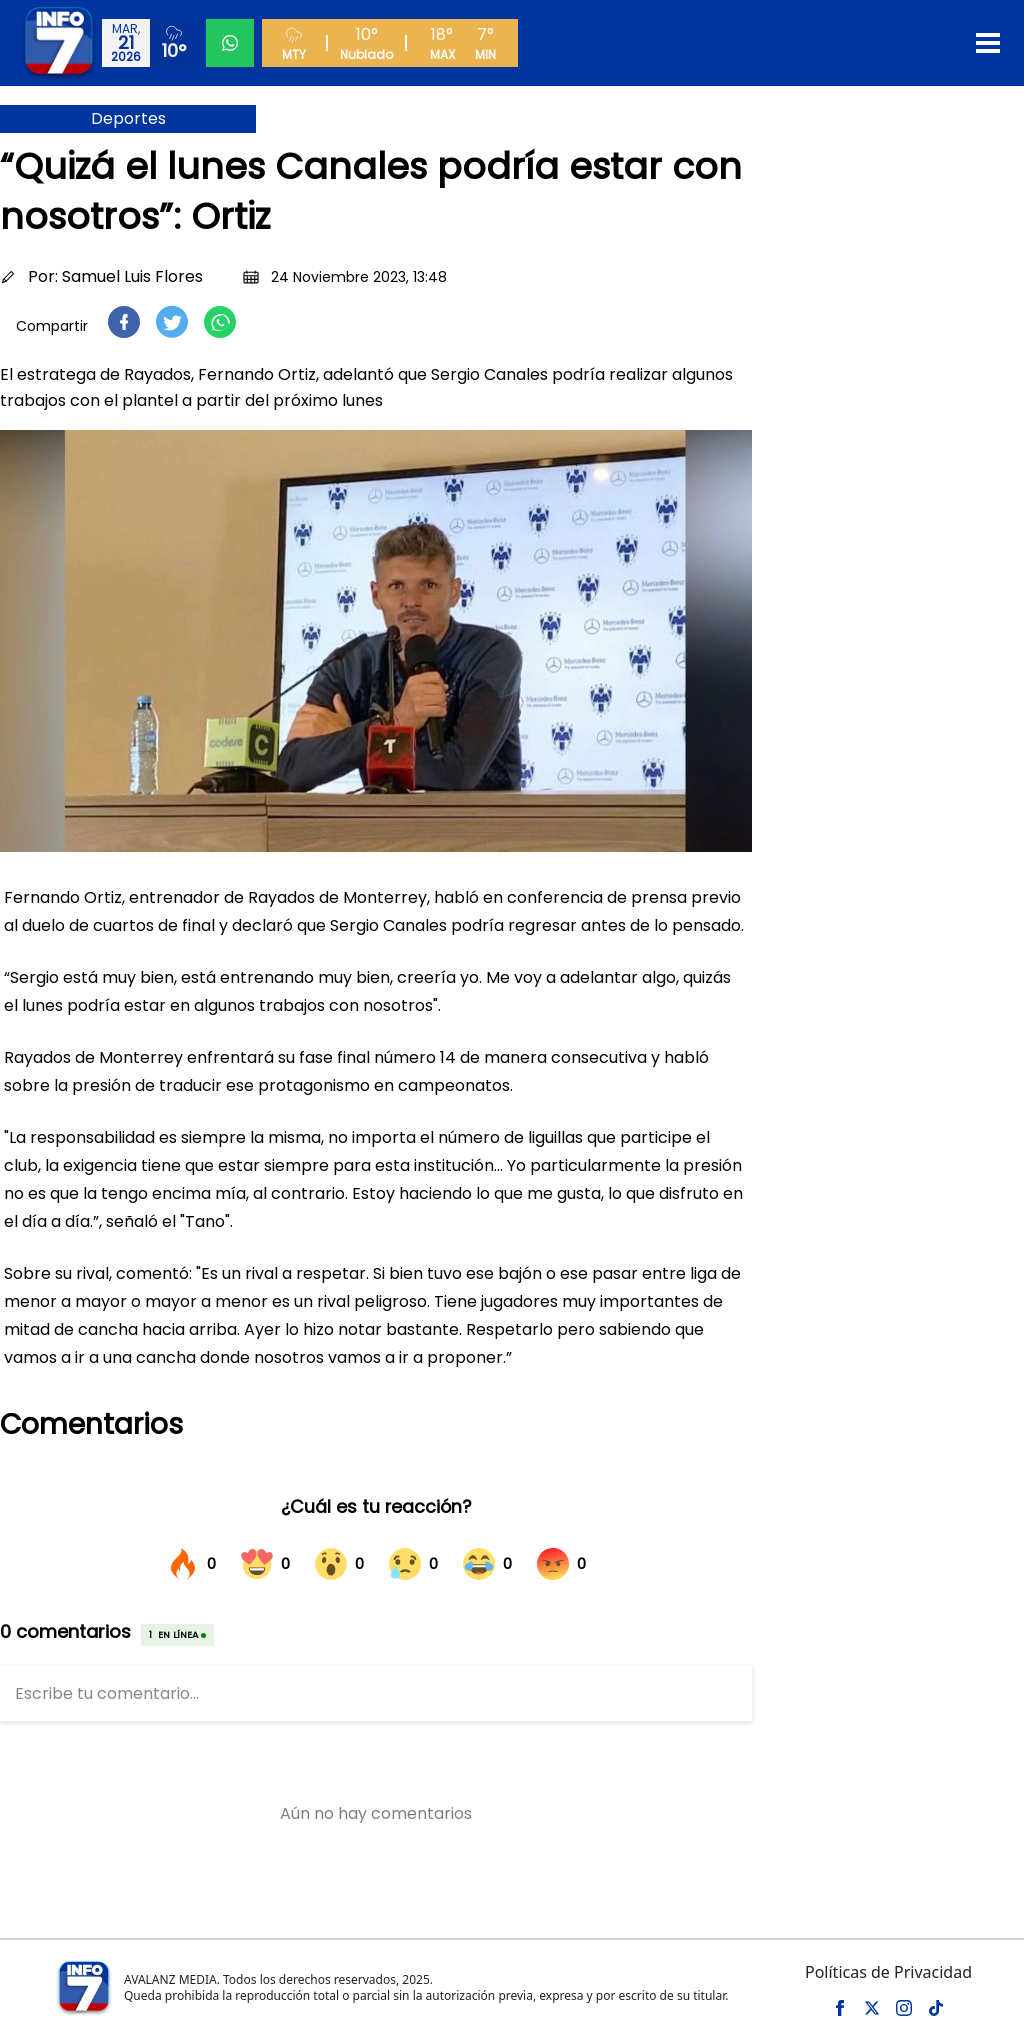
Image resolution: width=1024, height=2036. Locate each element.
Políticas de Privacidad (888, 1972)
